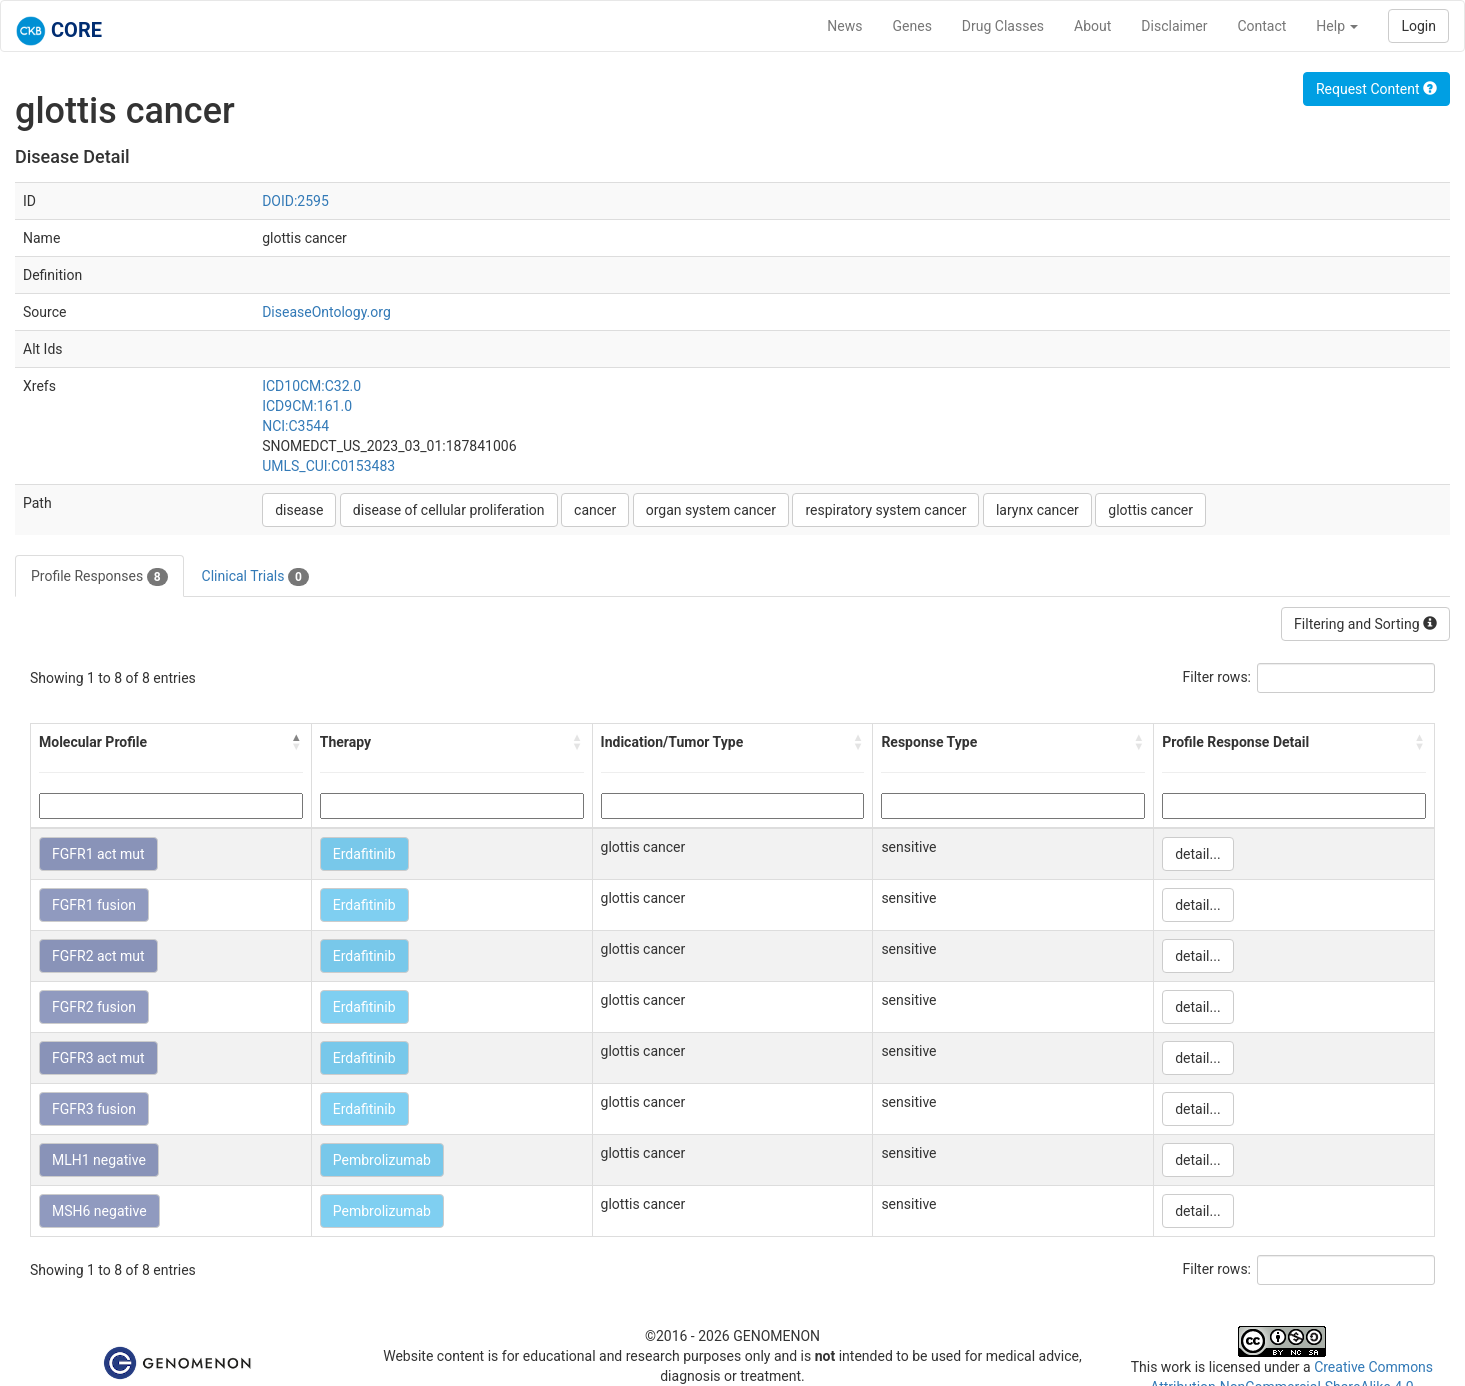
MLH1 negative (99, 1160)
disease (299, 510)
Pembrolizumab (382, 1160)
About (1092, 26)
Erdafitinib (364, 854)
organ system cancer (711, 510)
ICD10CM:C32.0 (311, 386)
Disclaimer (1174, 26)
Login (1418, 26)
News (844, 26)
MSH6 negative (99, 1211)
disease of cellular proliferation (449, 510)
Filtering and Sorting (1365, 624)
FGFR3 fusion (94, 1109)
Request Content (1376, 89)
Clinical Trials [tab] (255, 577)
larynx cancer (1037, 510)
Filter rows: (1217, 677)
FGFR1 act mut (98, 854)
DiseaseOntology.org (326, 312)
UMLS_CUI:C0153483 (328, 466)
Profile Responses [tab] (99, 577)
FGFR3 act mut (98, 1058)
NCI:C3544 (295, 426)
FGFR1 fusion (94, 905)
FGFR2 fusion (94, 1007)
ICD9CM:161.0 (307, 406)
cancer (595, 510)
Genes (912, 26)
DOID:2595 (295, 201)
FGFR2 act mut (98, 956)
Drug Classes (1003, 26)
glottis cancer (1150, 510)
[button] (297, 742)
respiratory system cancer (885, 510)
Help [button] (1337, 26)
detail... (1197, 854)
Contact (1261, 26)
